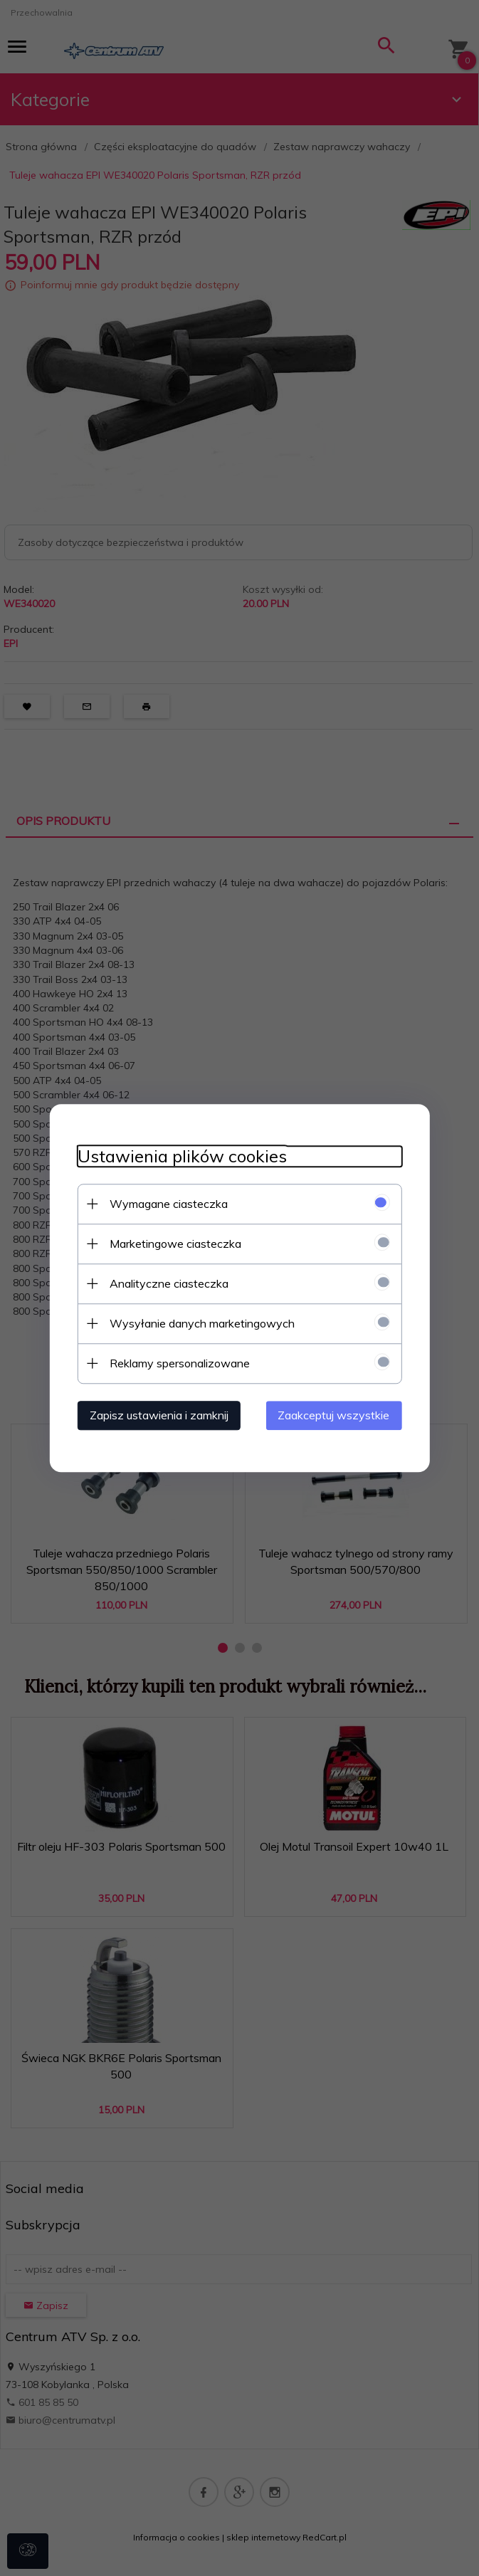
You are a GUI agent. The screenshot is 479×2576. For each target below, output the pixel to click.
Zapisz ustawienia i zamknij (157, 1415)
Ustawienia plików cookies (180, 1156)
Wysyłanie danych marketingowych (200, 1323)
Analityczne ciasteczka (167, 1283)
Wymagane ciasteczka (167, 1204)
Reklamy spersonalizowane (178, 1363)
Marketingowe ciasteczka (174, 1243)
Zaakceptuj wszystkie (335, 1415)
